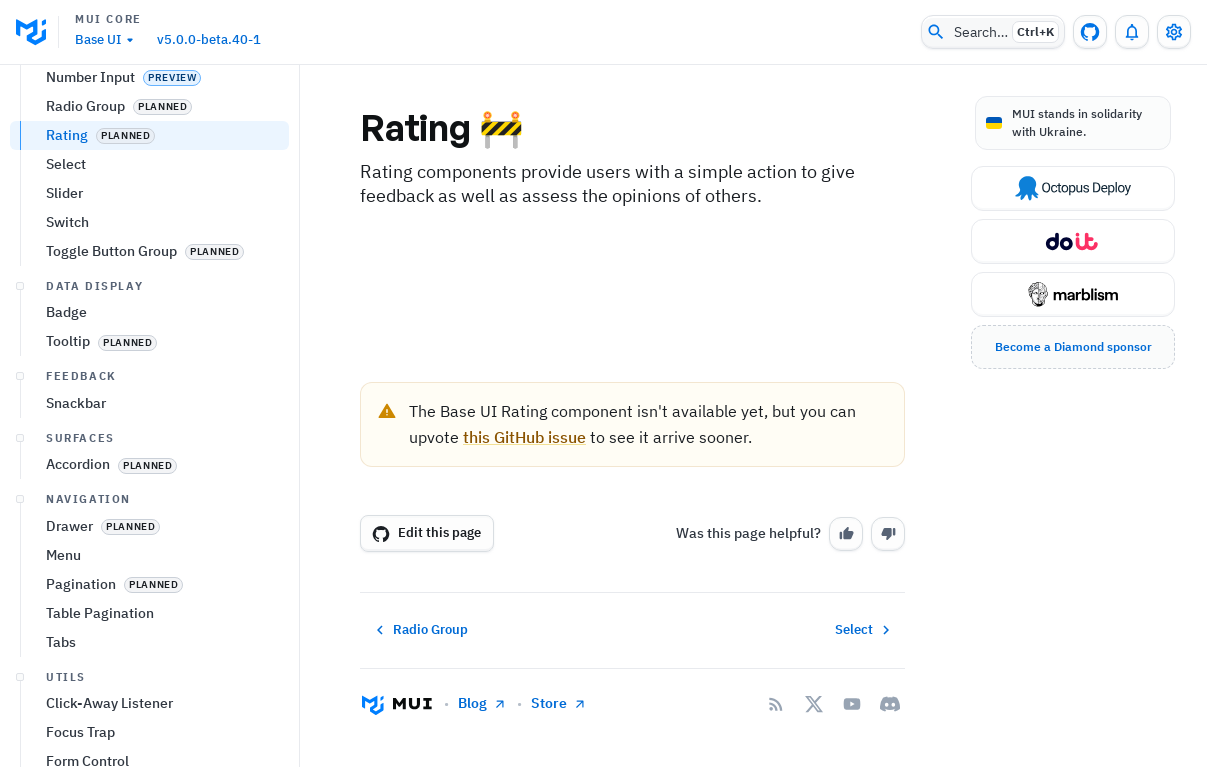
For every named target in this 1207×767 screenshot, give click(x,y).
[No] (888, 534)
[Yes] (846, 534)
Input (63, 306)
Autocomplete (91, 219)
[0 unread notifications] (1132, 32)
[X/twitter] (814, 704)
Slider (64, 451)
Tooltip (101, 599)
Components (63, 128)
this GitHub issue (524, 437)
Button (67, 248)
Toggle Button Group (145, 509)
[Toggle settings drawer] (1174, 32)
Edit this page (426, 533)
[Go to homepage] (397, 704)
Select (66, 422)
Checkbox (111, 277)
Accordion (111, 722)
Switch (67, 480)
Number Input (123, 335)
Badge (66, 570)
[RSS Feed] (776, 704)
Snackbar (76, 661)
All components (95, 157)
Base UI (107, 40)
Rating (100, 393)
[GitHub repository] (1090, 32)
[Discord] (890, 704)
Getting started (72, 91)
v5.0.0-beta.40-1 (209, 39)
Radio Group (119, 364)
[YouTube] (852, 704)
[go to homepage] (37, 32)
